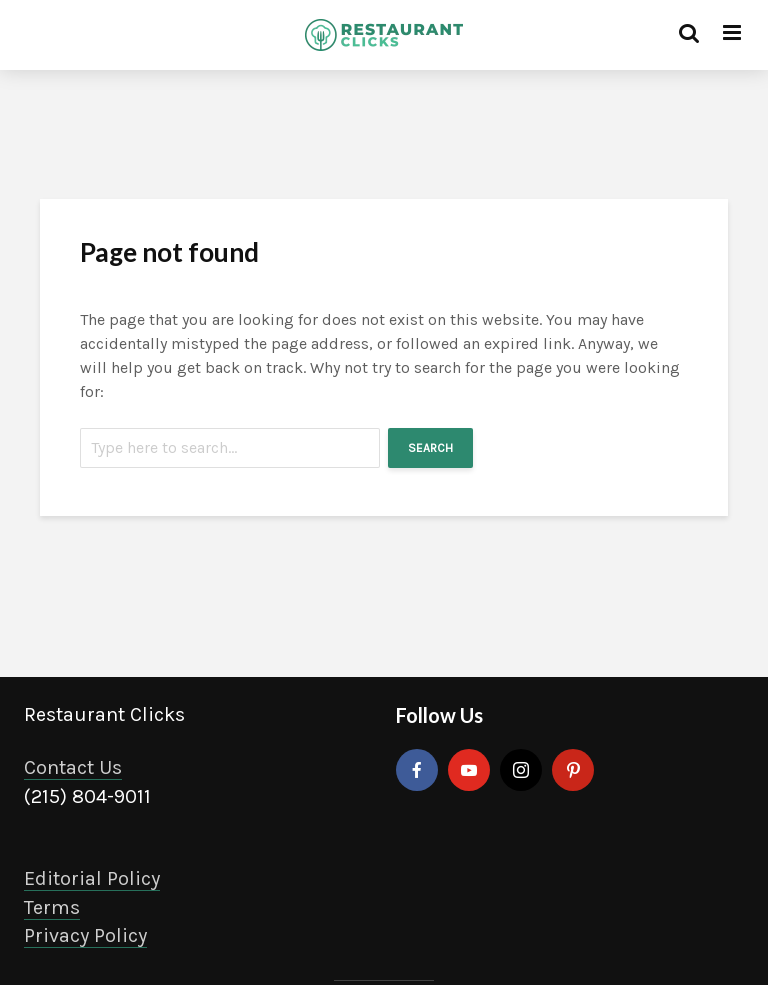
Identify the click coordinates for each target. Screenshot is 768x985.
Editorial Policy (92, 878)
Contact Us (73, 767)
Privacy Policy (85, 935)
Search (430, 448)
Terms (52, 907)
